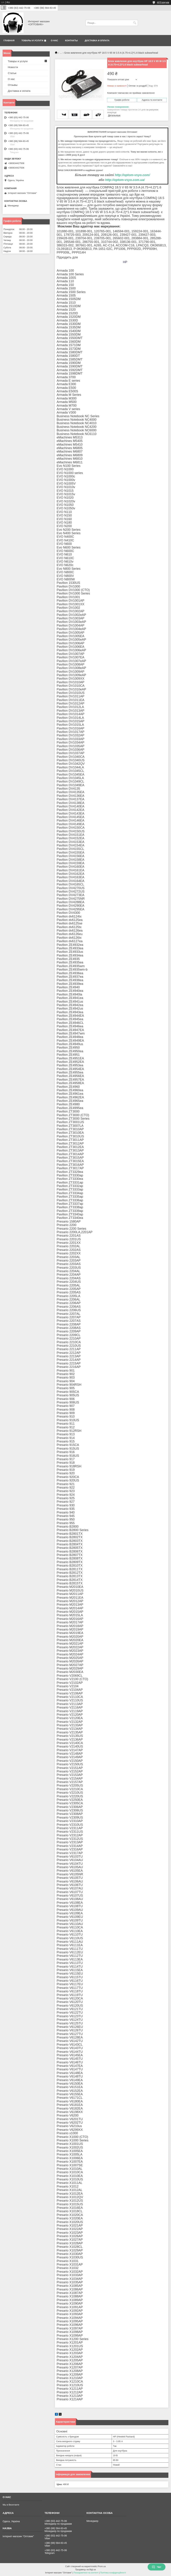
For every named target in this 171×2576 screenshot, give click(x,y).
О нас (54, 40)
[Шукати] (135, 23)
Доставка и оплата (97, 40)
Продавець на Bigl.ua (85, 2569)
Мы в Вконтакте (11, 2504)
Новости (13, 67)
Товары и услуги (32, 40)
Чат (156, 2567)
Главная (8, 40)
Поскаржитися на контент (86, 2572)
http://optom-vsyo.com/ (132, 175)
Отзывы (12, 84)
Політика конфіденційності (113, 2572)
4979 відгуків (163, 2)
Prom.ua (102, 2566)
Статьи (12, 73)
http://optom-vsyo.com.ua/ (125, 180)
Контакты (71, 40)
